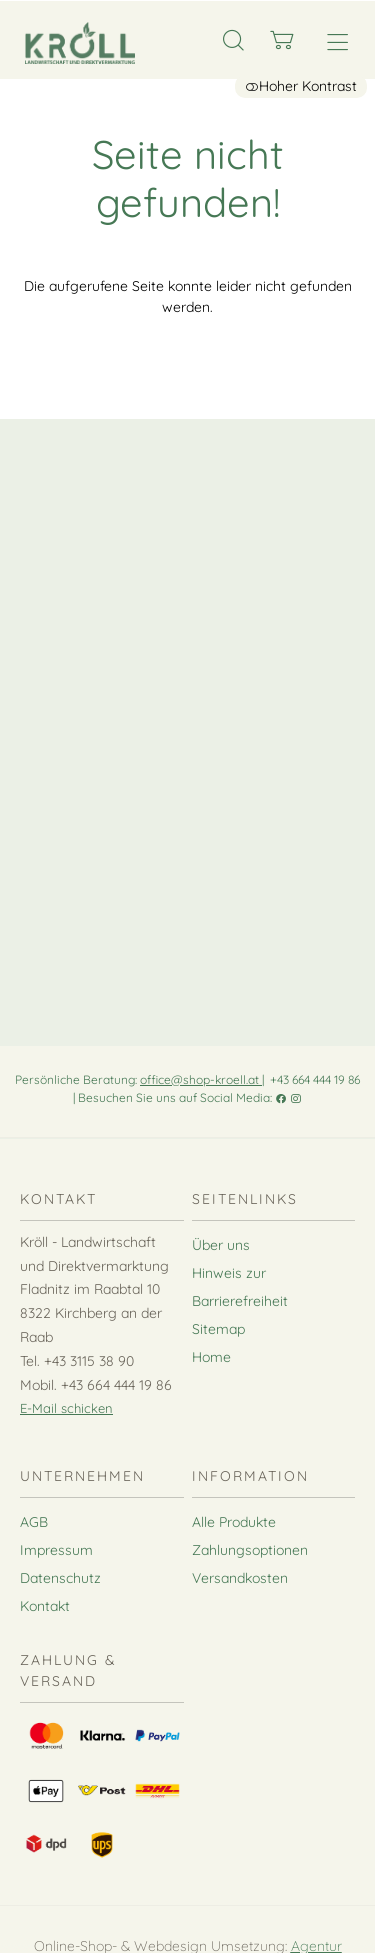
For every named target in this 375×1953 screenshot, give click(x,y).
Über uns (221, 1245)
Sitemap (218, 1329)
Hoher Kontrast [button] (301, 86)
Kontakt (45, 1606)
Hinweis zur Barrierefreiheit (240, 1287)
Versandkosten (240, 1578)
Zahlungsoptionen (250, 1550)
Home (211, 1357)
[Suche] (233, 40)
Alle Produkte (234, 1522)
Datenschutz (60, 1578)
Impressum (56, 1550)
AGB (34, 1522)
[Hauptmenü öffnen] (337, 42)
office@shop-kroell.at (201, 1079)
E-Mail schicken (66, 1408)
